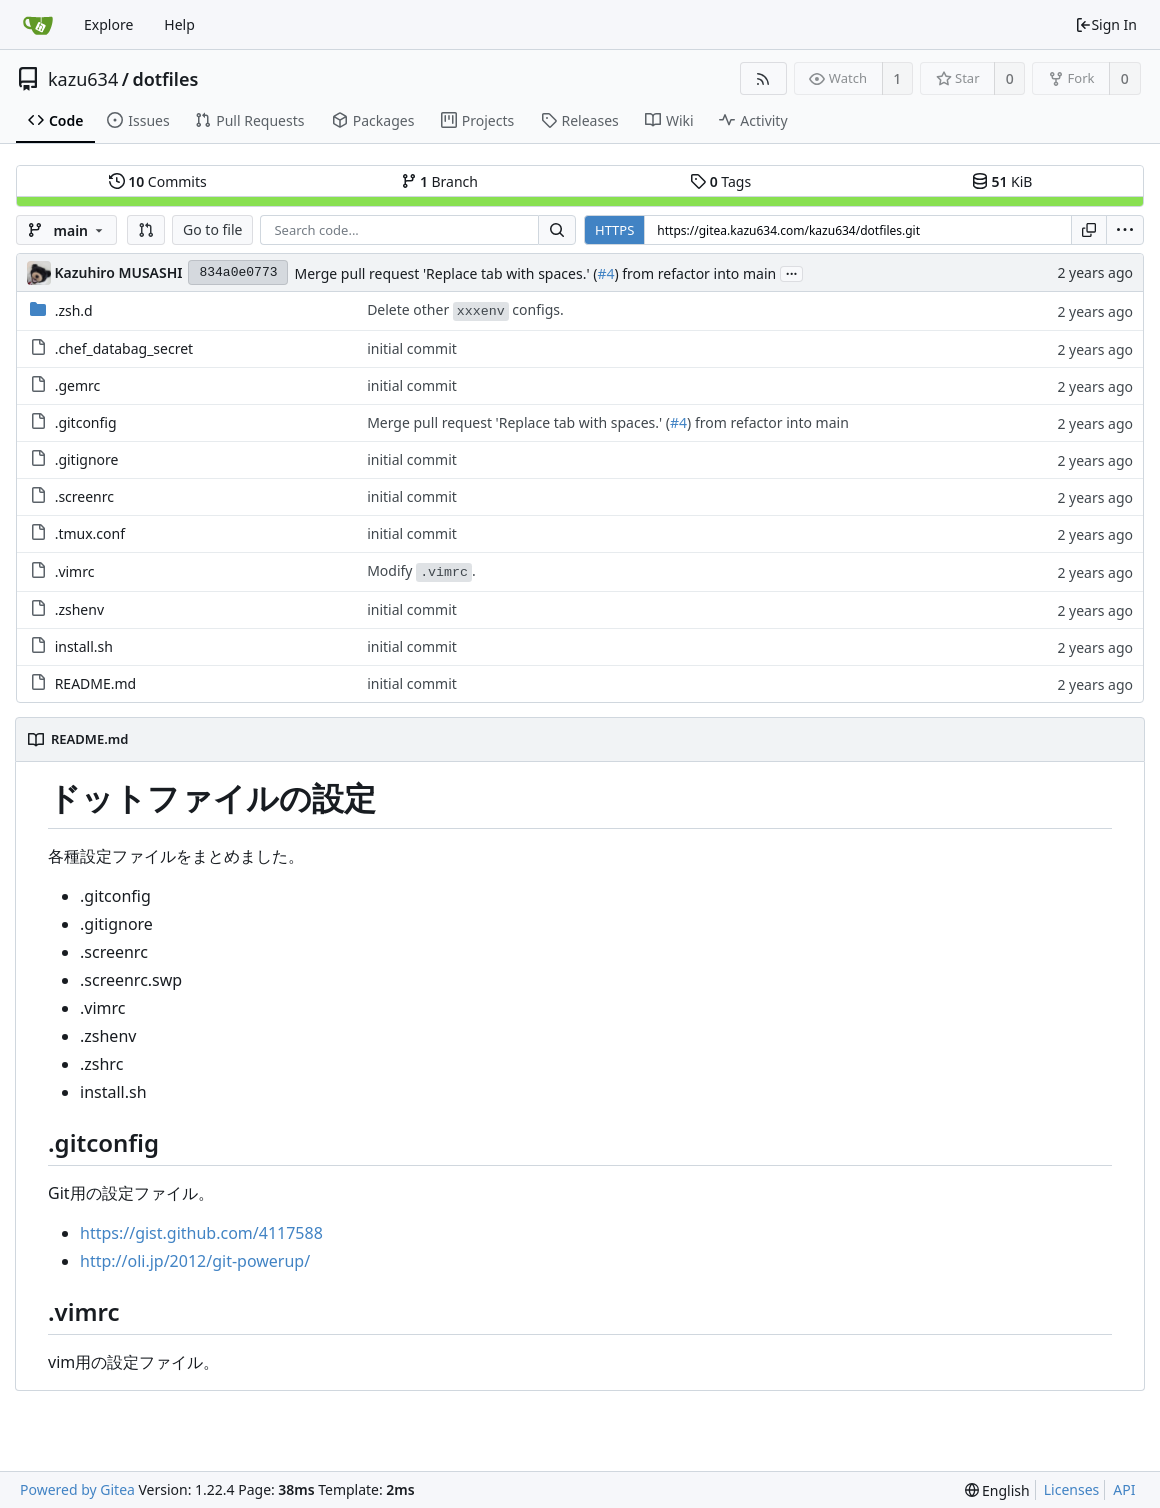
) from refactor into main (695, 273)
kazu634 (83, 79)
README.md (96, 683)
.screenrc (84, 496)
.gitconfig (86, 422)
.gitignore (87, 459)
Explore (108, 24)
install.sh (84, 646)
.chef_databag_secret (124, 348)
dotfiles (165, 79)
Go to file (212, 229)
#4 (605, 273)
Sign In (1106, 24)
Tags (720, 181)
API (1124, 1489)
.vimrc (75, 571)
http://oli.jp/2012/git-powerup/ (195, 1261)
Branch (440, 181)
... (792, 272)
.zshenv (79, 609)
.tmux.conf (90, 533)
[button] (146, 230)
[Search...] (557, 230)
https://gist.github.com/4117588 (201, 1233)
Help (179, 24)
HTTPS (614, 230)
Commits (158, 181)
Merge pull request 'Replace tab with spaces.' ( (445, 273)
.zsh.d (74, 310)
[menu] (1125, 230)
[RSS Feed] (763, 78)
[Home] (38, 25)
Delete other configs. (465, 310)
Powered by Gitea (77, 1489)
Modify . (421, 571)
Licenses (1072, 1489)
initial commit (412, 348)
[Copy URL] (1089, 230)
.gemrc (78, 385)
